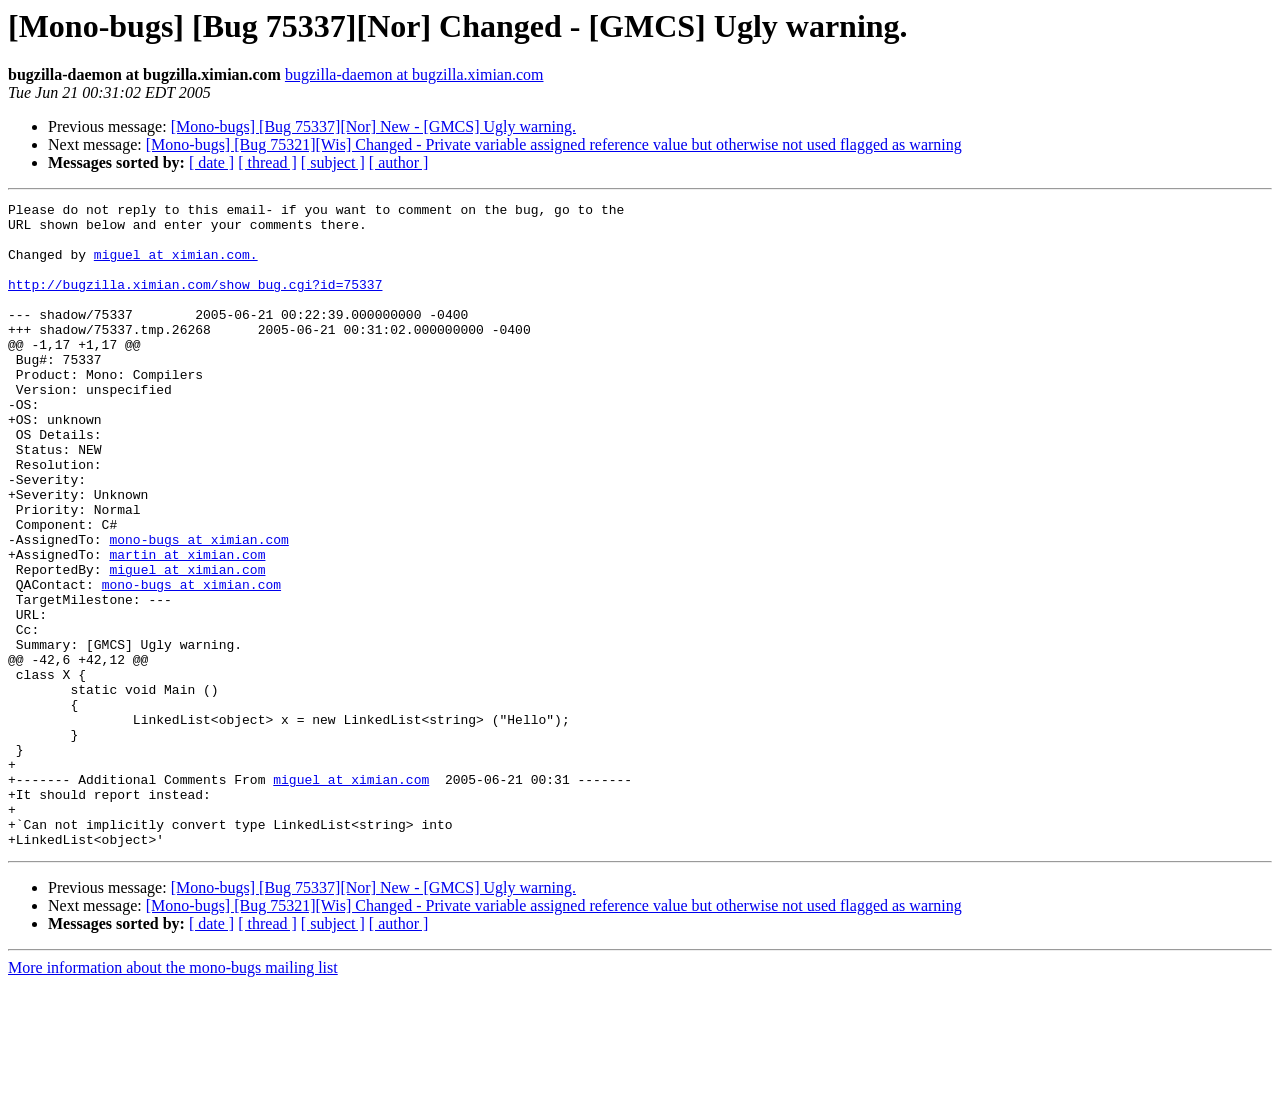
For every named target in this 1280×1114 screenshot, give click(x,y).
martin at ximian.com (187, 626)
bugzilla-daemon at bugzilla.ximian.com (414, 74)
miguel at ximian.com (187, 644)
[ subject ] (333, 162)
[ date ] (211, 162)
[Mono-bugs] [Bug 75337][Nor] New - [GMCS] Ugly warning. (373, 126)
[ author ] (399, 162)
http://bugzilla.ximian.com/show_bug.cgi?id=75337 (195, 302)
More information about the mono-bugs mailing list (173, 1096)
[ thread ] (267, 162)
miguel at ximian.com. (176, 266)
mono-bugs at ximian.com (198, 608)
